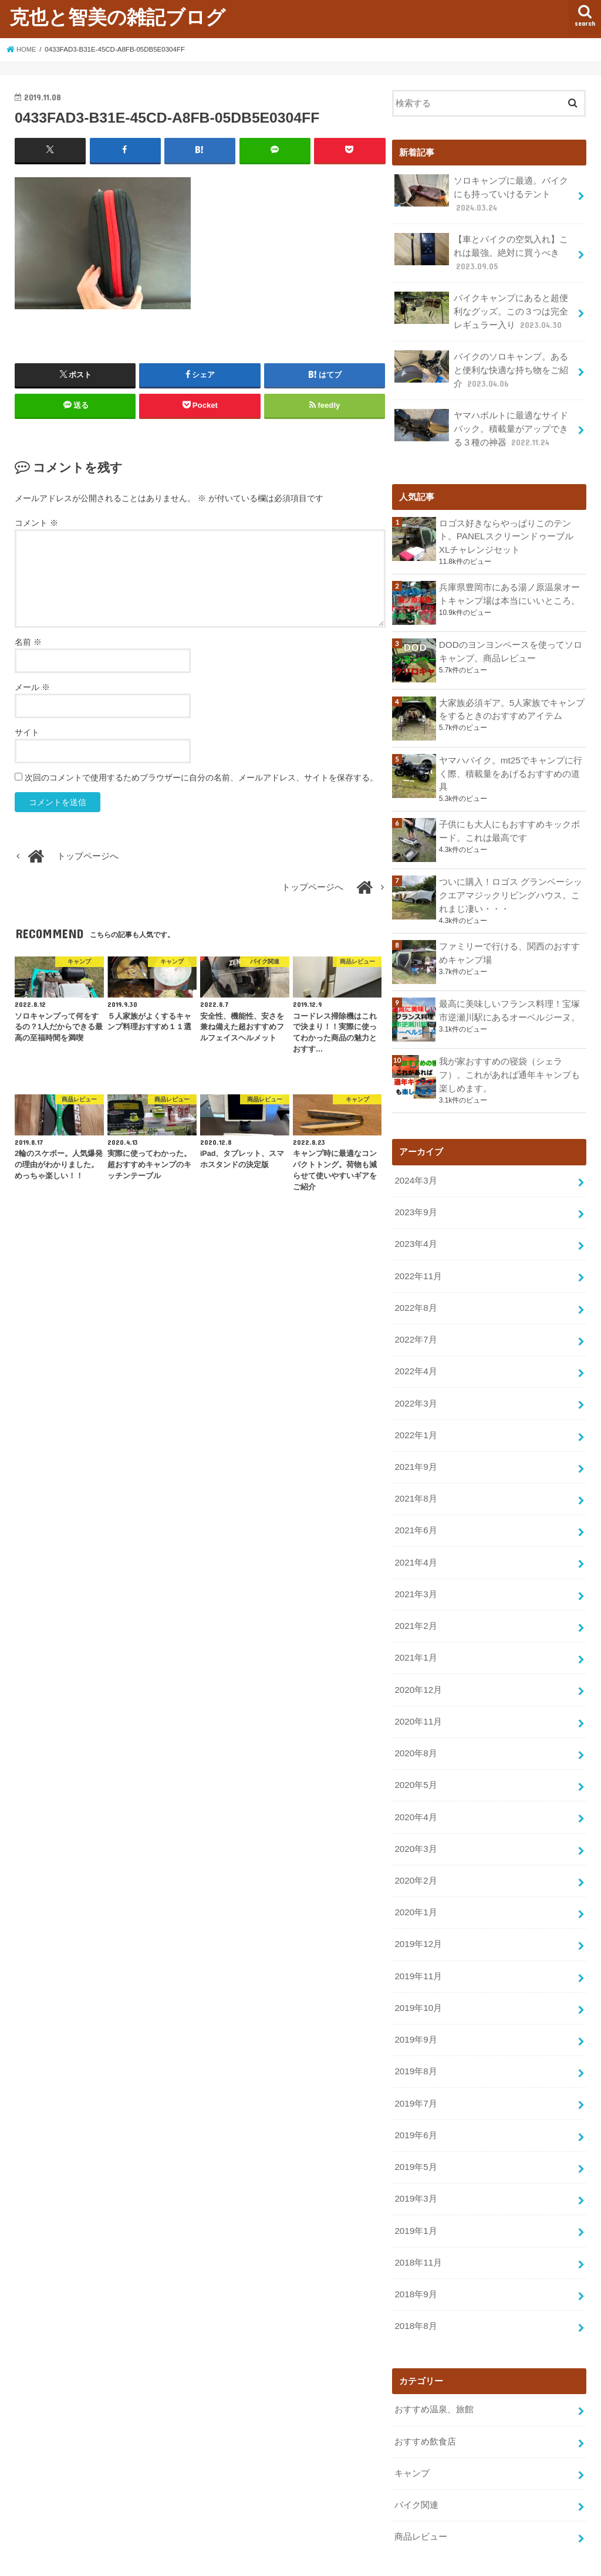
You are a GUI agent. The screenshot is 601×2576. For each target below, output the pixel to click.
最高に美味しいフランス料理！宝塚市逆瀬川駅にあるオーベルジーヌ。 (509, 1000)
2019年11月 (417, 1944)
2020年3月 (415, 1820)
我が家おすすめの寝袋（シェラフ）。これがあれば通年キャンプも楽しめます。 (509, 1063)
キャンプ (412, 2430)
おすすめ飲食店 (425, 2399)
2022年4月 (415, 1355)
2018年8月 (415, 2286)
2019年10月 (417, 1975)
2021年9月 (415, 1448)
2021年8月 (415, 1479)
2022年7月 (415, 1323)
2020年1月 (415, 1882)
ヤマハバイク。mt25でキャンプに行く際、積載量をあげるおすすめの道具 (510, 764)
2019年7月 (415, 2069)
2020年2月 (415, 1851)
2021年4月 (415, 1541)
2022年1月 (415, 1417)
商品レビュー (420, 2492)
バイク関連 (416, 2461)
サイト (27, 731)
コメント (36, 523)
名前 (28, 641)
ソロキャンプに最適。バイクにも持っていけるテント (481, 193)
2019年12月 (417, 1913)
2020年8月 (415, 1727)
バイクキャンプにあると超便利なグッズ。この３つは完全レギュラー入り (481, 308)
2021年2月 (415, 1603)
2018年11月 (417, 2224)
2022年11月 (417, 1261)
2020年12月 (417, 1665)
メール (32, 686)
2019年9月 (415, 2007)
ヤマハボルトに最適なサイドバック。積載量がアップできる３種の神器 (481, 422)
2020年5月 (415, 1758)
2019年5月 (415, 2130)
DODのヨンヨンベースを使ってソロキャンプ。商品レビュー (510, 643)
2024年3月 (415, 1169)
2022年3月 (415, 1386)
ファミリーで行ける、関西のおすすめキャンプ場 (509, 942)
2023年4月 (415, 1230)
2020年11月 (417, 1696)
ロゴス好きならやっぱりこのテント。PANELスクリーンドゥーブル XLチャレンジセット (512, 528)
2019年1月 (415, 2193)
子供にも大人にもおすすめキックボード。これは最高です (509, 821)
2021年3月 (415, 1572)
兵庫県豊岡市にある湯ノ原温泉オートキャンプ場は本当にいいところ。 (509, 585)
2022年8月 (415, 1292)
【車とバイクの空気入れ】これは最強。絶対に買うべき (481, 250)
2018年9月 (415, 2255)
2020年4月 (415, 1789)
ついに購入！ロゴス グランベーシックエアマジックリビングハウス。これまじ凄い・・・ (510, 885)
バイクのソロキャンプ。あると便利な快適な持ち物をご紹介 (481, 365)
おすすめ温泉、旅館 (434, 2369)
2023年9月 (415, 1200)
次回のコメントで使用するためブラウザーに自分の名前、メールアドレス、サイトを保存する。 (201, 777)
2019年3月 (415, 2161)
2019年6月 (415, 2099)
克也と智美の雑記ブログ (117, 16)
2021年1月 (415, 1634)
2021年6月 (415, 1510)
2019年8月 (415, 2038)
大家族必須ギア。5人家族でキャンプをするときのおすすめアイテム (512, 700)
